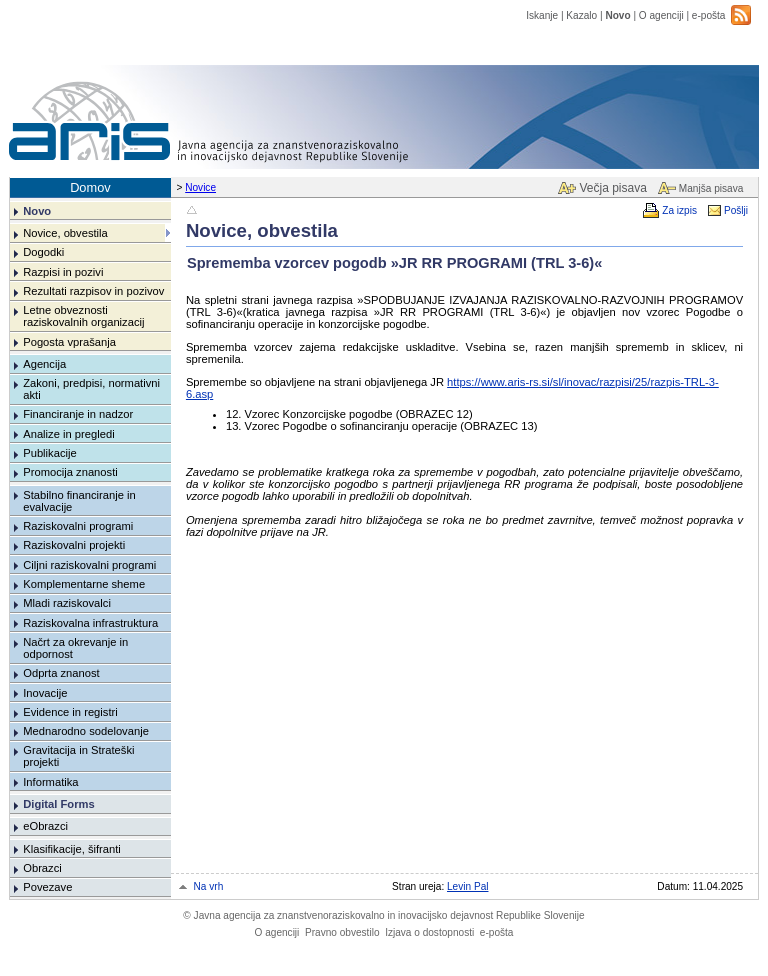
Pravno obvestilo (342, 932)
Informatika (50, 782)
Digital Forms (58, 804)
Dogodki (43, 252)
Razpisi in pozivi (63, 272)
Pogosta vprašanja (69, 342)
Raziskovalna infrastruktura (90, 623)
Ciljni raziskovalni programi (89, 565)
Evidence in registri (70, 712)
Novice (200, 187)
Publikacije (49, 453)
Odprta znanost (61, 673)
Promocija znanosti (70, 472)
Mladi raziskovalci (67, 603)
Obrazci (42, 868)
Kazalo (581, 15)
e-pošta (709, 15)
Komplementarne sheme (84, 584)
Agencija (44, 364)
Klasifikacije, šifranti (72, 849)
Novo (617, 15)
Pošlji (736, 210)
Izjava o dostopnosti (429, 932)
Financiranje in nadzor (78, 414)
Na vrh (209, 886)
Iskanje (542, 15)
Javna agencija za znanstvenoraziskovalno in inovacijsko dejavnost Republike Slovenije (383, 915)
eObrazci (45, 826)
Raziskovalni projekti (74, 545)
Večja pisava (612, 188)
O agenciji (661, 15)
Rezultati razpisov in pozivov (93, 291)
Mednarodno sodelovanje (86, 731)
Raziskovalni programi (78, 526)
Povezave (47, 887)
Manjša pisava (711, 188)
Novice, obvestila (65, 233)
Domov (90, 187)
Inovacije (45, 693)
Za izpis (679, 210)
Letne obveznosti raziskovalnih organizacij (83, 316)
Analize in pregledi (68, 434)
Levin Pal (467, 886)
